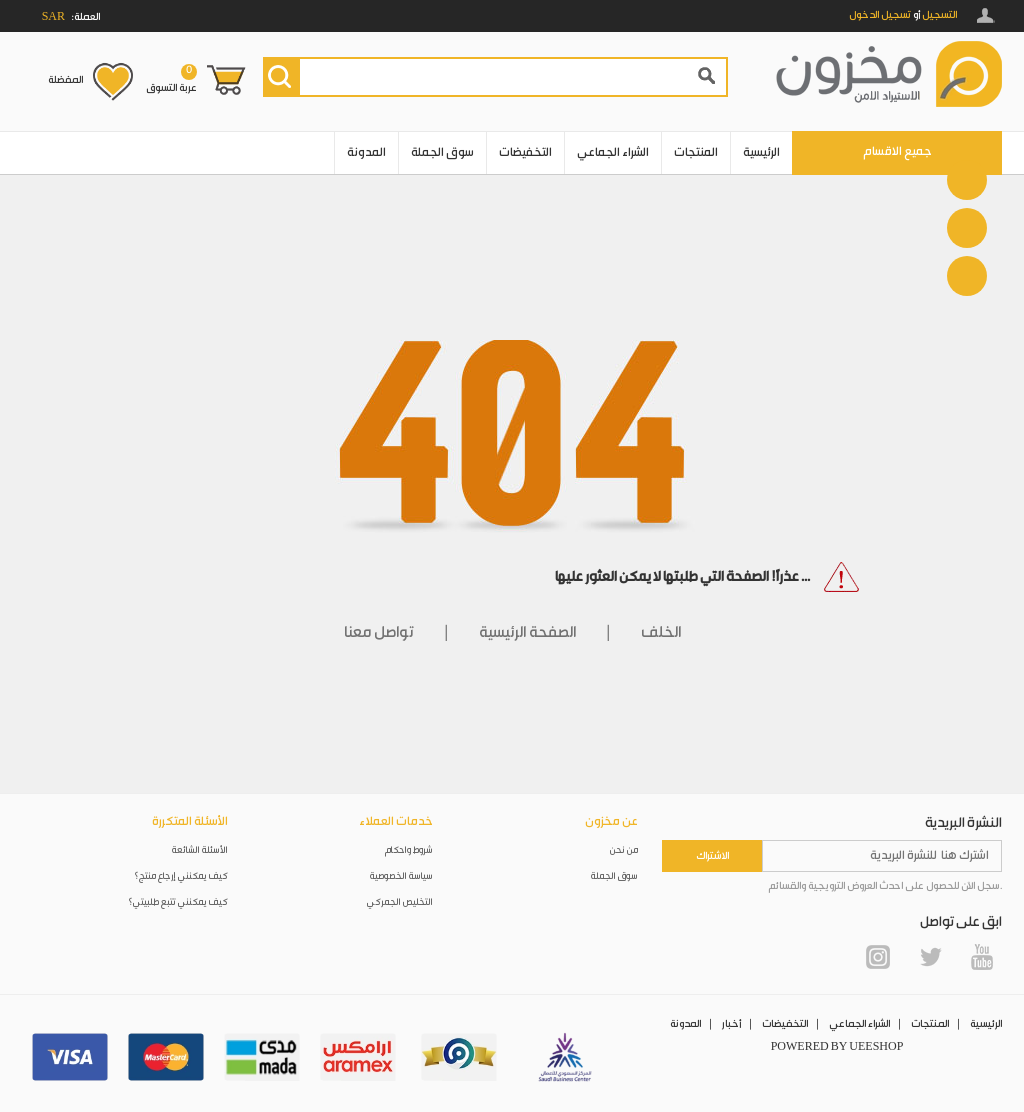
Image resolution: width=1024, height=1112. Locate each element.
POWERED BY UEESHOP (837, 1047)
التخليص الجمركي (400, 902)
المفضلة (65, 80)
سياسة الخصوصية (401, 876)
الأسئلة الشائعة (200, 850)
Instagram (878, 957)
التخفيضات (525, 152)
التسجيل (939, 15)
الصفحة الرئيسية (527, 632)
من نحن (624, 850)
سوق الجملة (442, 152)
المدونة (366, 152)
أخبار (731, 1024)
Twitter (930, 957)
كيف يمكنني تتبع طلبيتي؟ (178, 902)
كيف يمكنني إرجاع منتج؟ (181, 876)
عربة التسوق (171, 79)
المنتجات (696, 152)
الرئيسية (761, 152)
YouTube (982, 957)
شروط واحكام (409, 850)
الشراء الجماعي (613, 152)
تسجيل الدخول (880, 15)
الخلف (661, 632)
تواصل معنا (379, 632)
